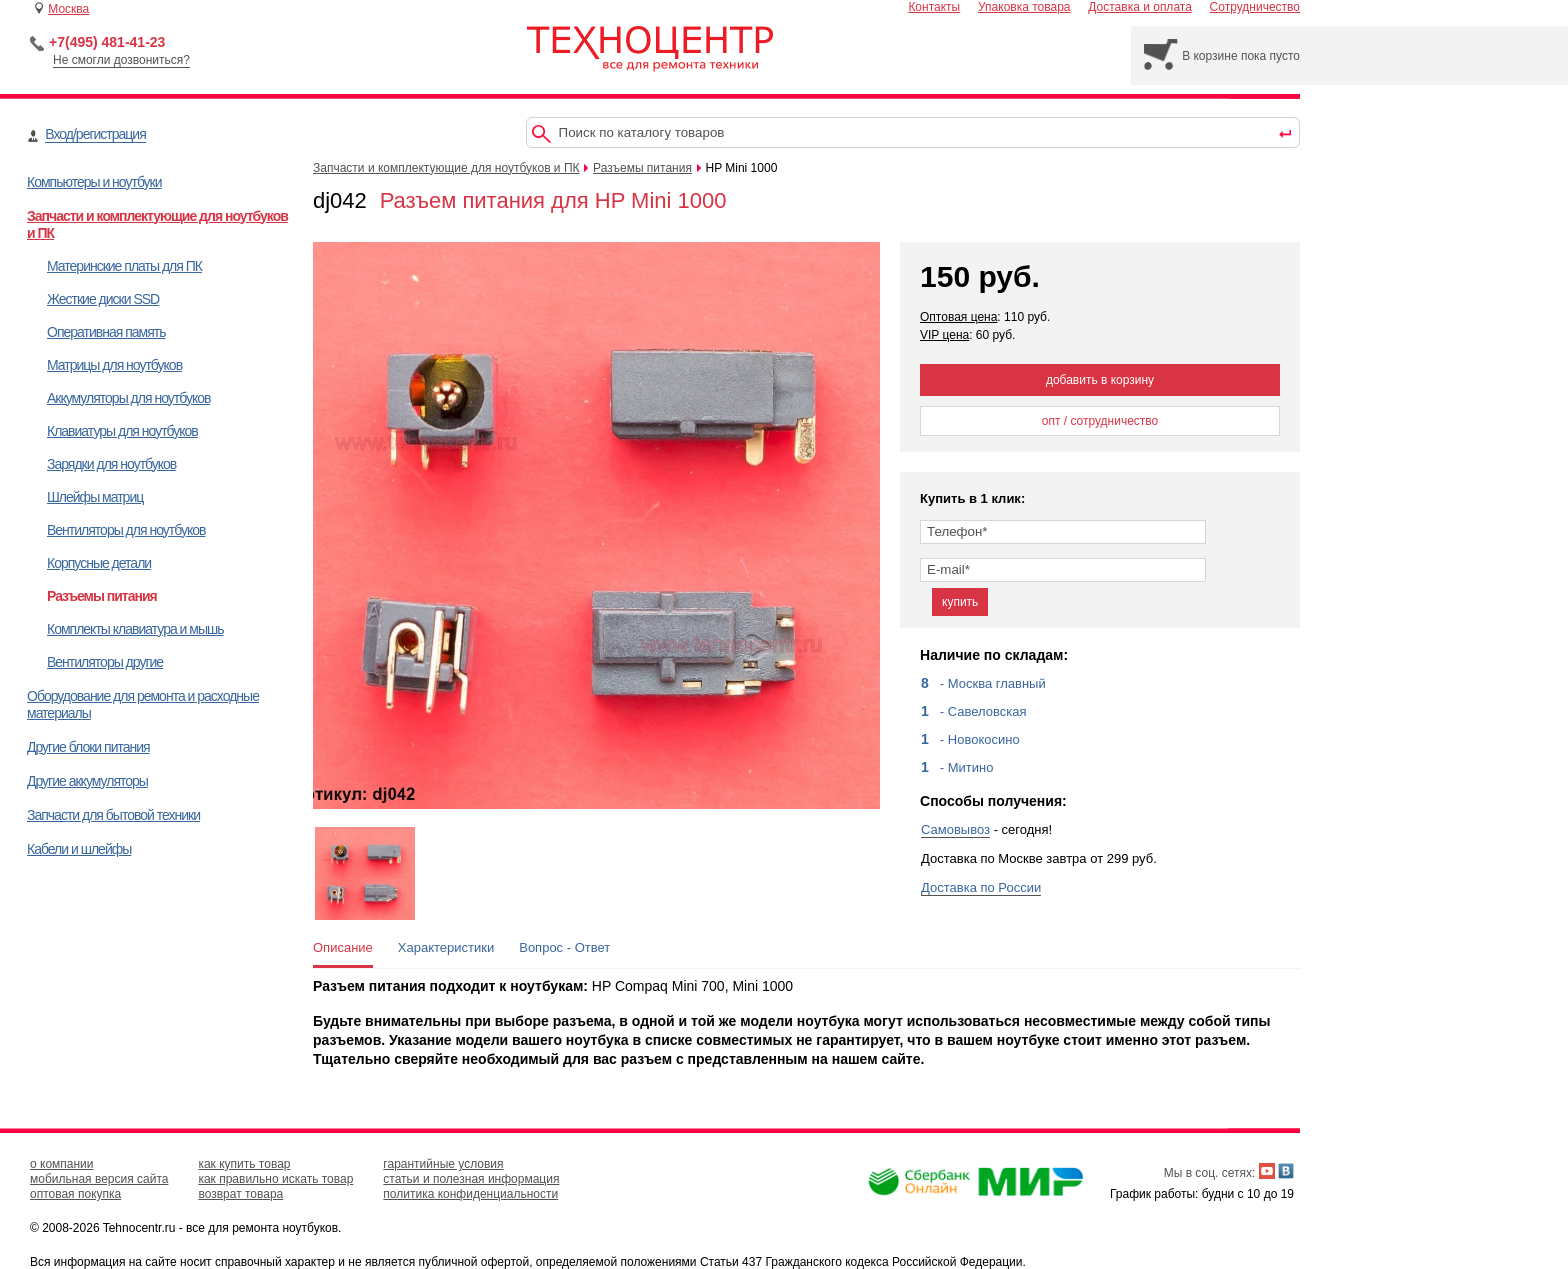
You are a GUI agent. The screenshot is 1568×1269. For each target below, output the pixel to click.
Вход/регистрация (95, 134)
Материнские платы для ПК (124, 266)
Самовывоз (955, 829)
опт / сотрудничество (1100, 421)
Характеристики (446, 947)
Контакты (934, 7)
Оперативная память (106, 332)
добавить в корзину (1100, 380)
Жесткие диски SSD (103, 299)
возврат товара (240, 1194)
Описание (343, 947)
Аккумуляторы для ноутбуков (128, 398)
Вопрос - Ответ (564, 947)
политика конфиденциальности (470, 1194)
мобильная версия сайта (99, 1179)
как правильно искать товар (275, 1179)
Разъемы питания (102, 596)
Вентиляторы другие (105, 662)
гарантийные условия (443, 1164)
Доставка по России (981, 887)
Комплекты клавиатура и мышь (135, 629)
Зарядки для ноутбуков (111, 464)
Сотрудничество (1255, 7)
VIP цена (944, 335)
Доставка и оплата (1140, 7)
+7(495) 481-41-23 (107, 42)
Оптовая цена (958, 317)
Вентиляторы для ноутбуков (126, 530)
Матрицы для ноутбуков (114, 365)
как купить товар (244, 1164)
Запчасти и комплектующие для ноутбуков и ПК (446, 168)
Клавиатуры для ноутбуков (122, 431)
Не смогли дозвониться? (121, 60)
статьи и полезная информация (471, 1179)
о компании (62, 1164)
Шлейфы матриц (95, 497)
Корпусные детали (99, 563)
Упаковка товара (1024, 7)
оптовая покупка (75, 1194)
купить (960, 602)
